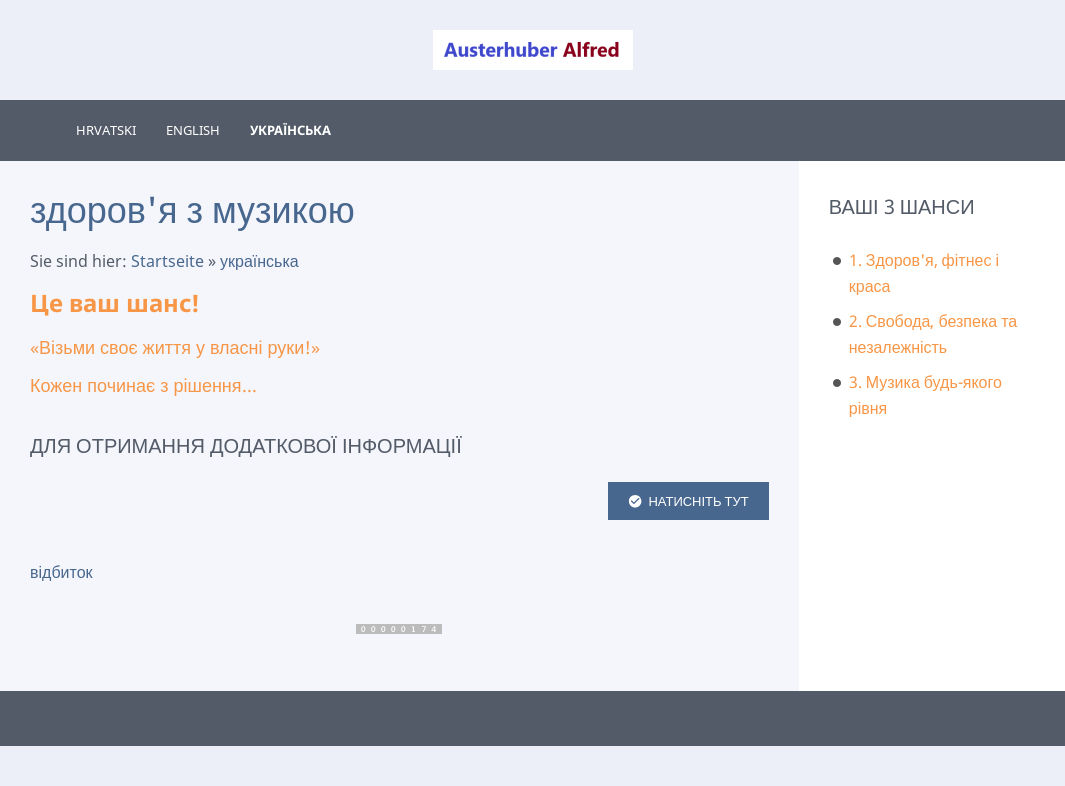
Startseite (167, 261)
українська (259, 261)
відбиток (61, 572)
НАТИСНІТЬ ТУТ (688, 501)
